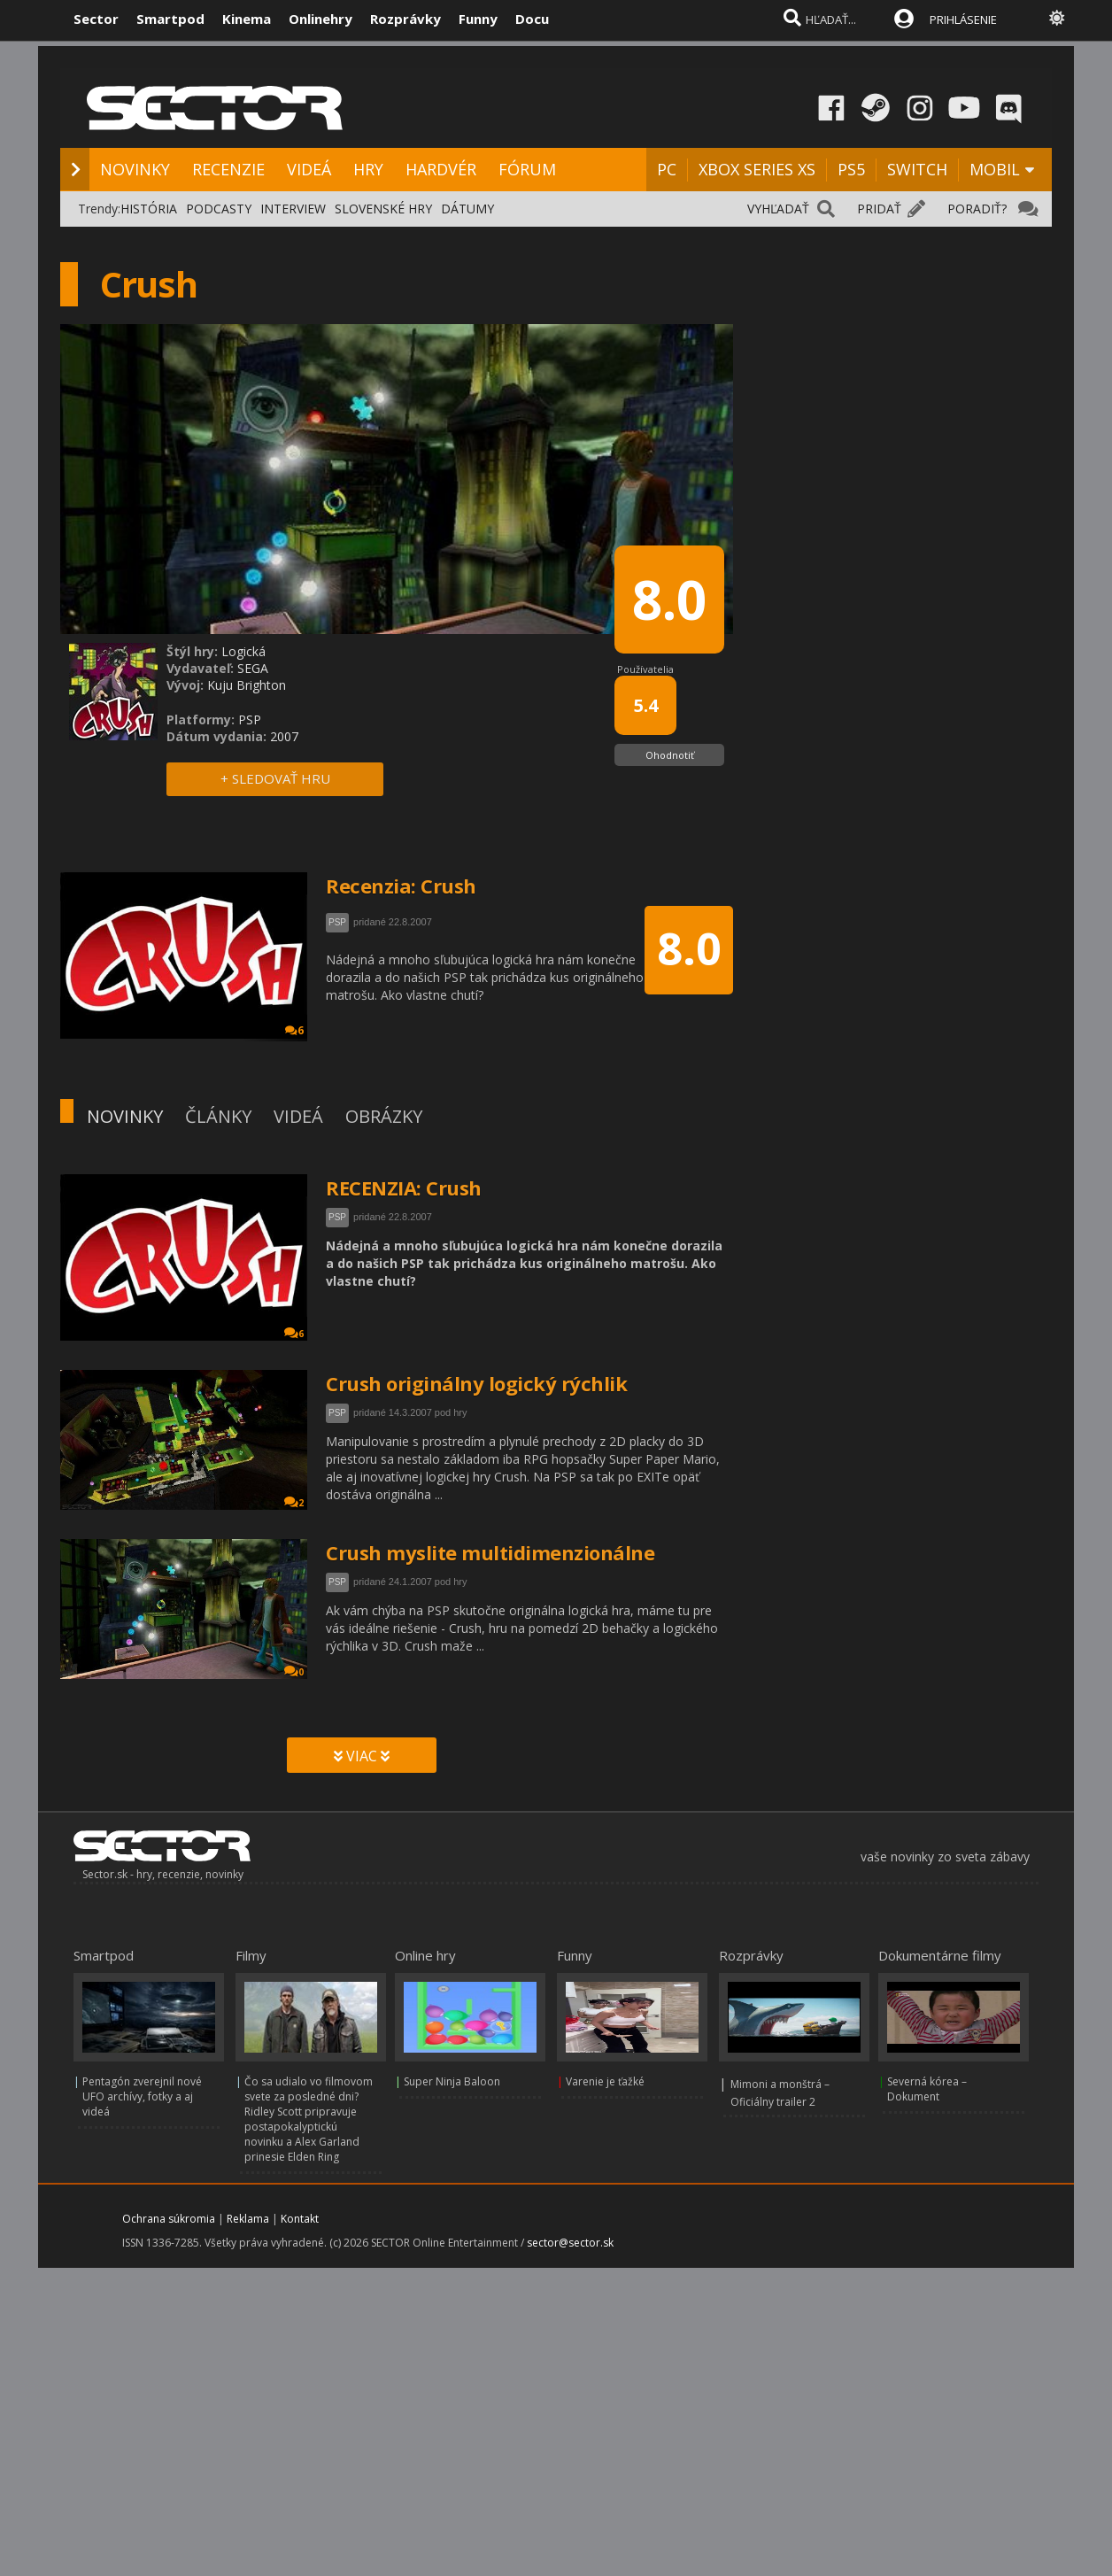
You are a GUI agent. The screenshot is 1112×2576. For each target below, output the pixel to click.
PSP (337, 1217)
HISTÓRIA (148, 208)
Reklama (248, 2218)
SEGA (252, 668)
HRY (368, 169)
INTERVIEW (293, 208)
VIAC (362, 1756)
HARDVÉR (440, 169)
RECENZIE (228, 169)
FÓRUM (527, 169)
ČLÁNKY (218, 1116)
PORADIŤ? (977, 208)
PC (666, 169)
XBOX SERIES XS (757, 169)
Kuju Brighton (246, 685)
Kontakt (300, 2218)
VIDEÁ (309, 169)
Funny (478, 18)
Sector (96, 18)
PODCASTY (218, 208)
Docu (532, 18)
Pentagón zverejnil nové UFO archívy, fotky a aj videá (142, 2096)
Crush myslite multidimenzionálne (490, 1552)
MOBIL (994, 169)
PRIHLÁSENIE (963, 19)
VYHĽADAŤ (778, 208)
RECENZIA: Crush (404, 1187)
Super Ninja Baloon (452, 2081)
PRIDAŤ (879, 208)
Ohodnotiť (669, 755)
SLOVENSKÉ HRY (383, 208)
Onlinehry (320, 18)
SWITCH (917, 169)
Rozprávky (405, 18)
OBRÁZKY (383, 1116)
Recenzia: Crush (401, 885)
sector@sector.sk (570, 2242)
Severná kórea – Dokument (927, 2089)
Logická (243, 651)
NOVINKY (135, 169)
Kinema (246, 18)
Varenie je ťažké (605, 2081)
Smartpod (170, 18)
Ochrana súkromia (168, 2218)
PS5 (851, 169)
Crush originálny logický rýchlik (476, 1383)
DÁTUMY (467, 208)
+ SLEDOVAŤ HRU (275, 778)
